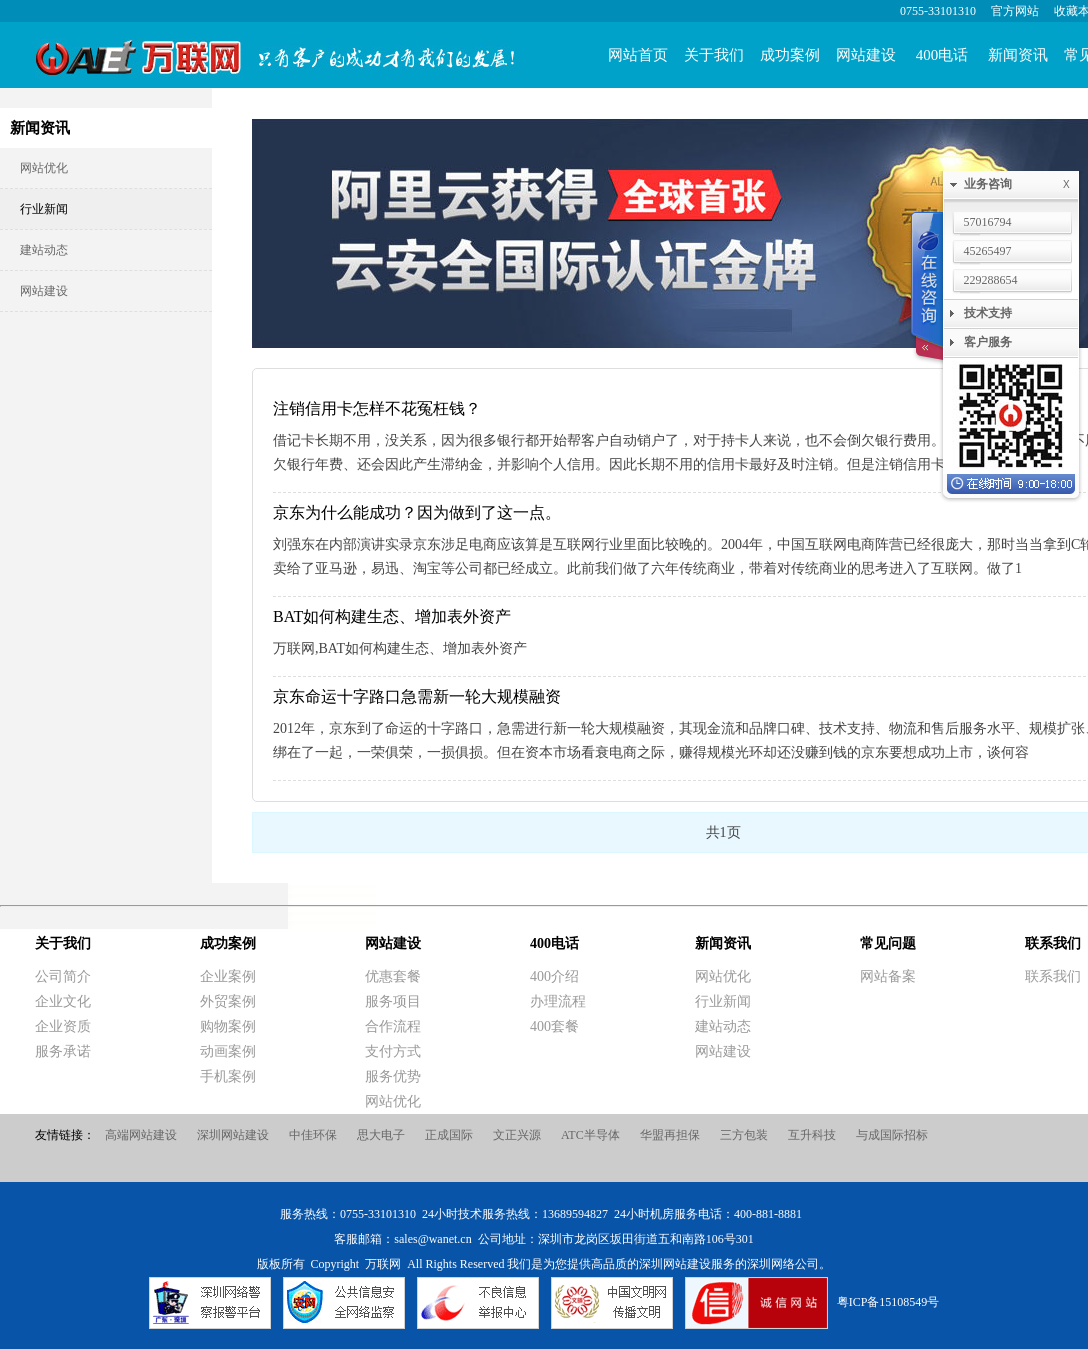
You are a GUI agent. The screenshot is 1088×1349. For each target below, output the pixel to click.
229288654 (991, 280)
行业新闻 (44, 209)
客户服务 (988, 342)
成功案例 (790, 55)
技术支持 (988, 313)
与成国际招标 (892, 1135)
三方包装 (744, 1135)
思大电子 (381, 1135)
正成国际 (449, 1135)
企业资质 (63, 1026)
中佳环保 (313, 1135)
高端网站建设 (141, 1135)
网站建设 (866, 55)
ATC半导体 (590, 1135)
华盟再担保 (670, 1135)
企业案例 (228, 976)
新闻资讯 (1018, 55)
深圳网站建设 (233, 1135)
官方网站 (1015, 11)
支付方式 (393, 1051)
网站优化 (44, 168)
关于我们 (714, 55)
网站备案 (888, 976)
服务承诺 (63, 1051)
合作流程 (393, 1026)
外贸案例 (228, 1001)
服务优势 (393, 1076)
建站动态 (44, 250)
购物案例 (228, 1026)
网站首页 (638, 55)
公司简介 (63, 976)
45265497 (988, 251)
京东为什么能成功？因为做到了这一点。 (417, 512)
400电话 (942, 55)
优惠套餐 (393, 976)
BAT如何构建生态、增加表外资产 (392, 616)
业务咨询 (1021, 184)
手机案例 (228, 1076)
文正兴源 (517, 1135)
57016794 (988, 222)
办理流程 (558, 1001)
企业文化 (63, 1001)
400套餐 (554, 1026)
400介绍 (554, 976)
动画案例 (228, 1051)
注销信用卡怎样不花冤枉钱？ (377, 408)
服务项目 (393, 1001)
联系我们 (1053, 943)
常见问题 (888, 943)
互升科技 (812, 1135)
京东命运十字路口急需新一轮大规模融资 (417, 696)
